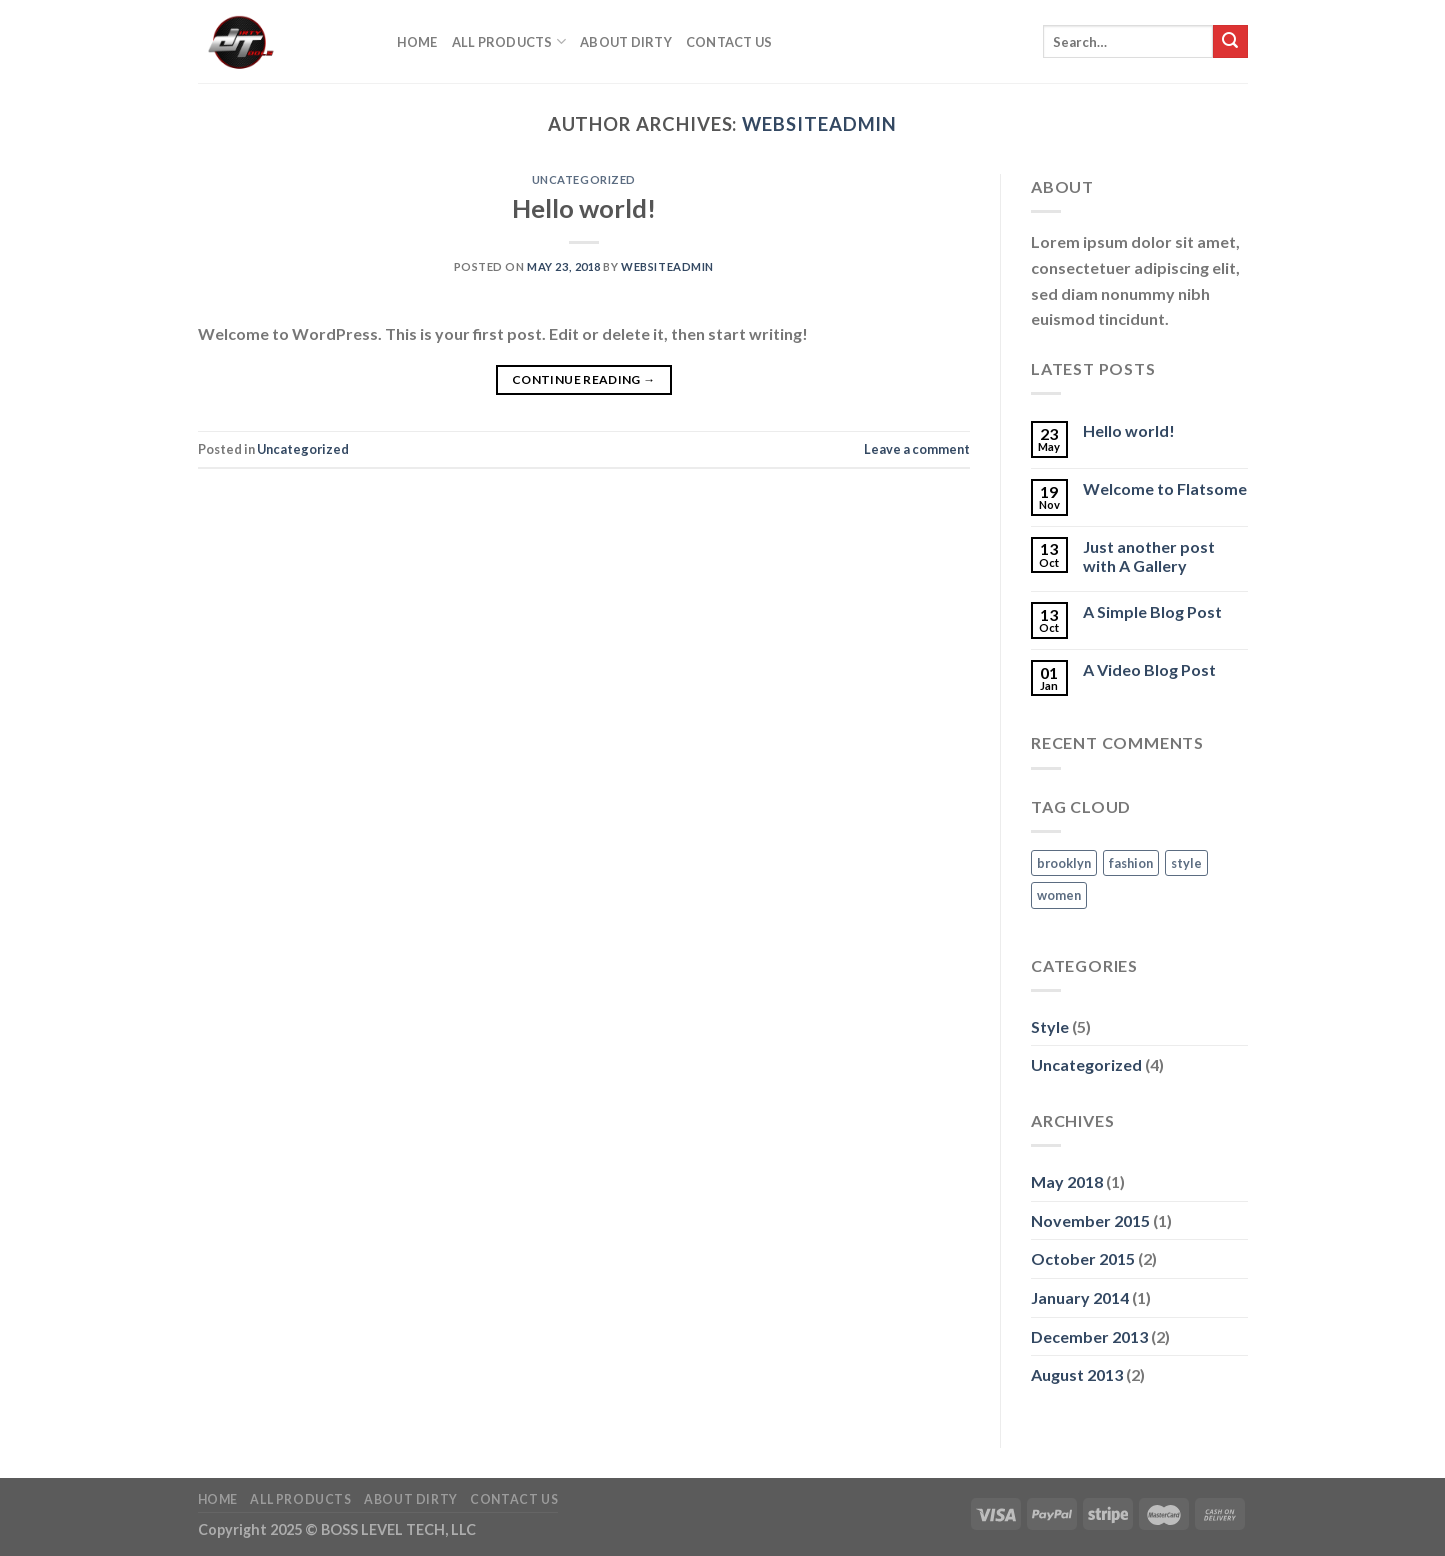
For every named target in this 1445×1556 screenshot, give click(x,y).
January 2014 (1080, 1297)
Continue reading (584, 379)
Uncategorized (584, 179)
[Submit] (1230, 42)
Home (417, 42)
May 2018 (1067, 1181)
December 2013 (1089, 1336)
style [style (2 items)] (1186, 863)
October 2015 (1083, 1258)
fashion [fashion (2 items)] (1131, 863)
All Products (509, 41)
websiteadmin (819, 124)
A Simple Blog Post (1152, 611)
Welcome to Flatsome (1165, 488)
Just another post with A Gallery (1149, 556)
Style (1050, 1026)
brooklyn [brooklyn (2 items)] (1064, 863)
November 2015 (1090, 1220)
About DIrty (626, 42)
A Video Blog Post (1149, 669)
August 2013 (1077, 1374)
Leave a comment (917, 449)
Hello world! (584, 208)
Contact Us (729, 42)
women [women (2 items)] (1059, 895)
